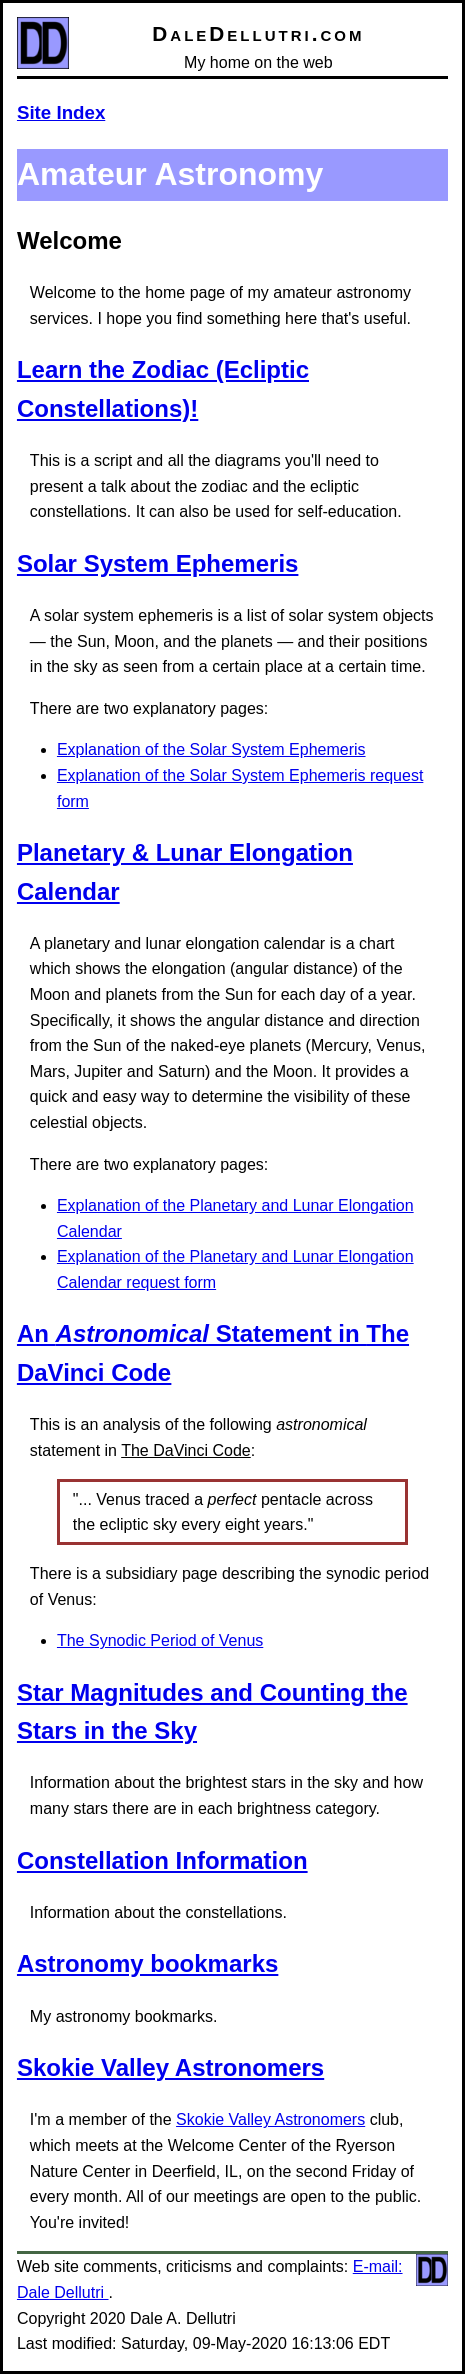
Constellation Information (162, 1860)
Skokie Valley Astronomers (170, 2067)
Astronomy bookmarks (147, 1963)
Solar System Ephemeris (157, 563)
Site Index (61, 112)
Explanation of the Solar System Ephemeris (211, 749)
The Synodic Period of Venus (160, 1640)
